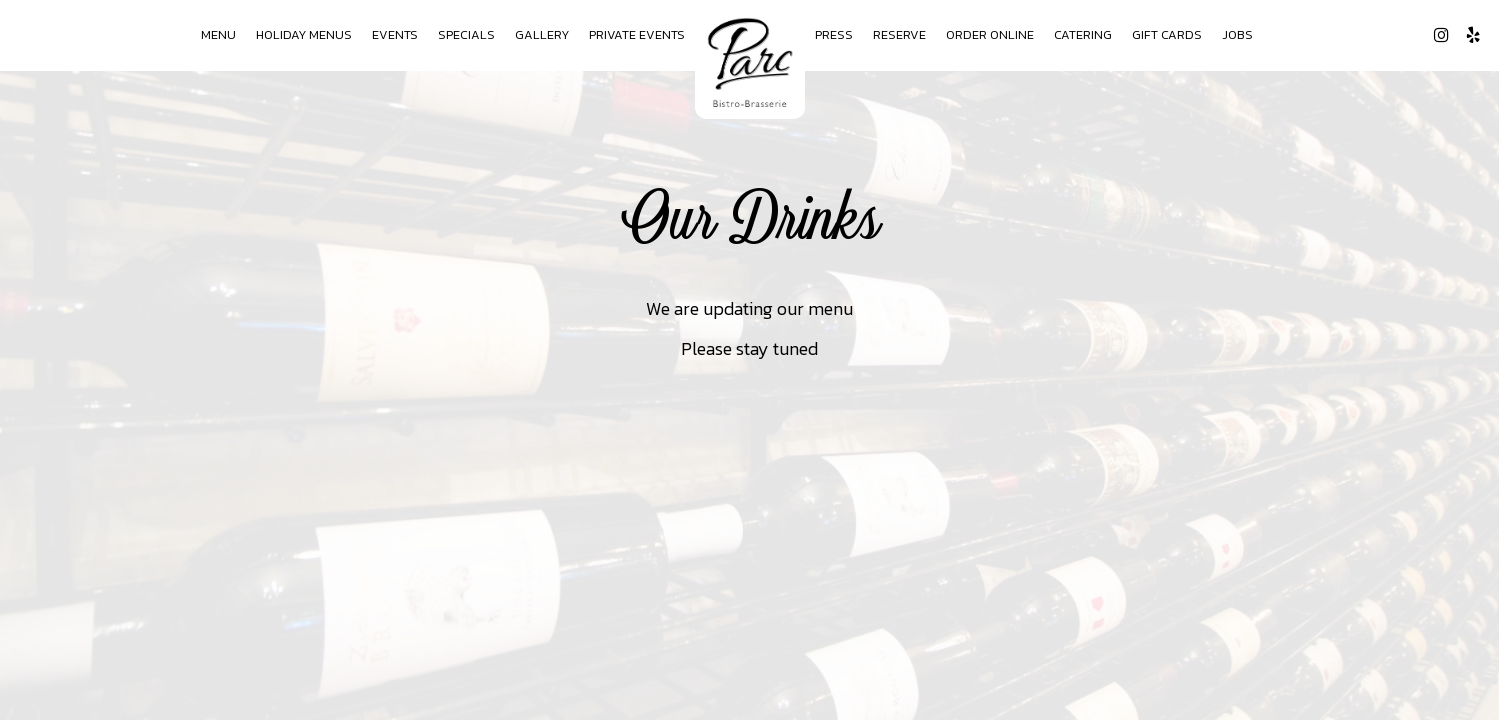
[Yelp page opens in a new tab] (1473, 35)
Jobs (1237, 34)
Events (395, 34)
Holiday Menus (304, 34)
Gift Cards (1167, 34)
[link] (750, 62)
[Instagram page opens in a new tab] (1441, 35)
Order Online (990, 34)
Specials (466, 34)
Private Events (637, 34)
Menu (218, 34)
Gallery (542, 34)
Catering (1083, 34)
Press (834, 34)
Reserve (899, 34)
